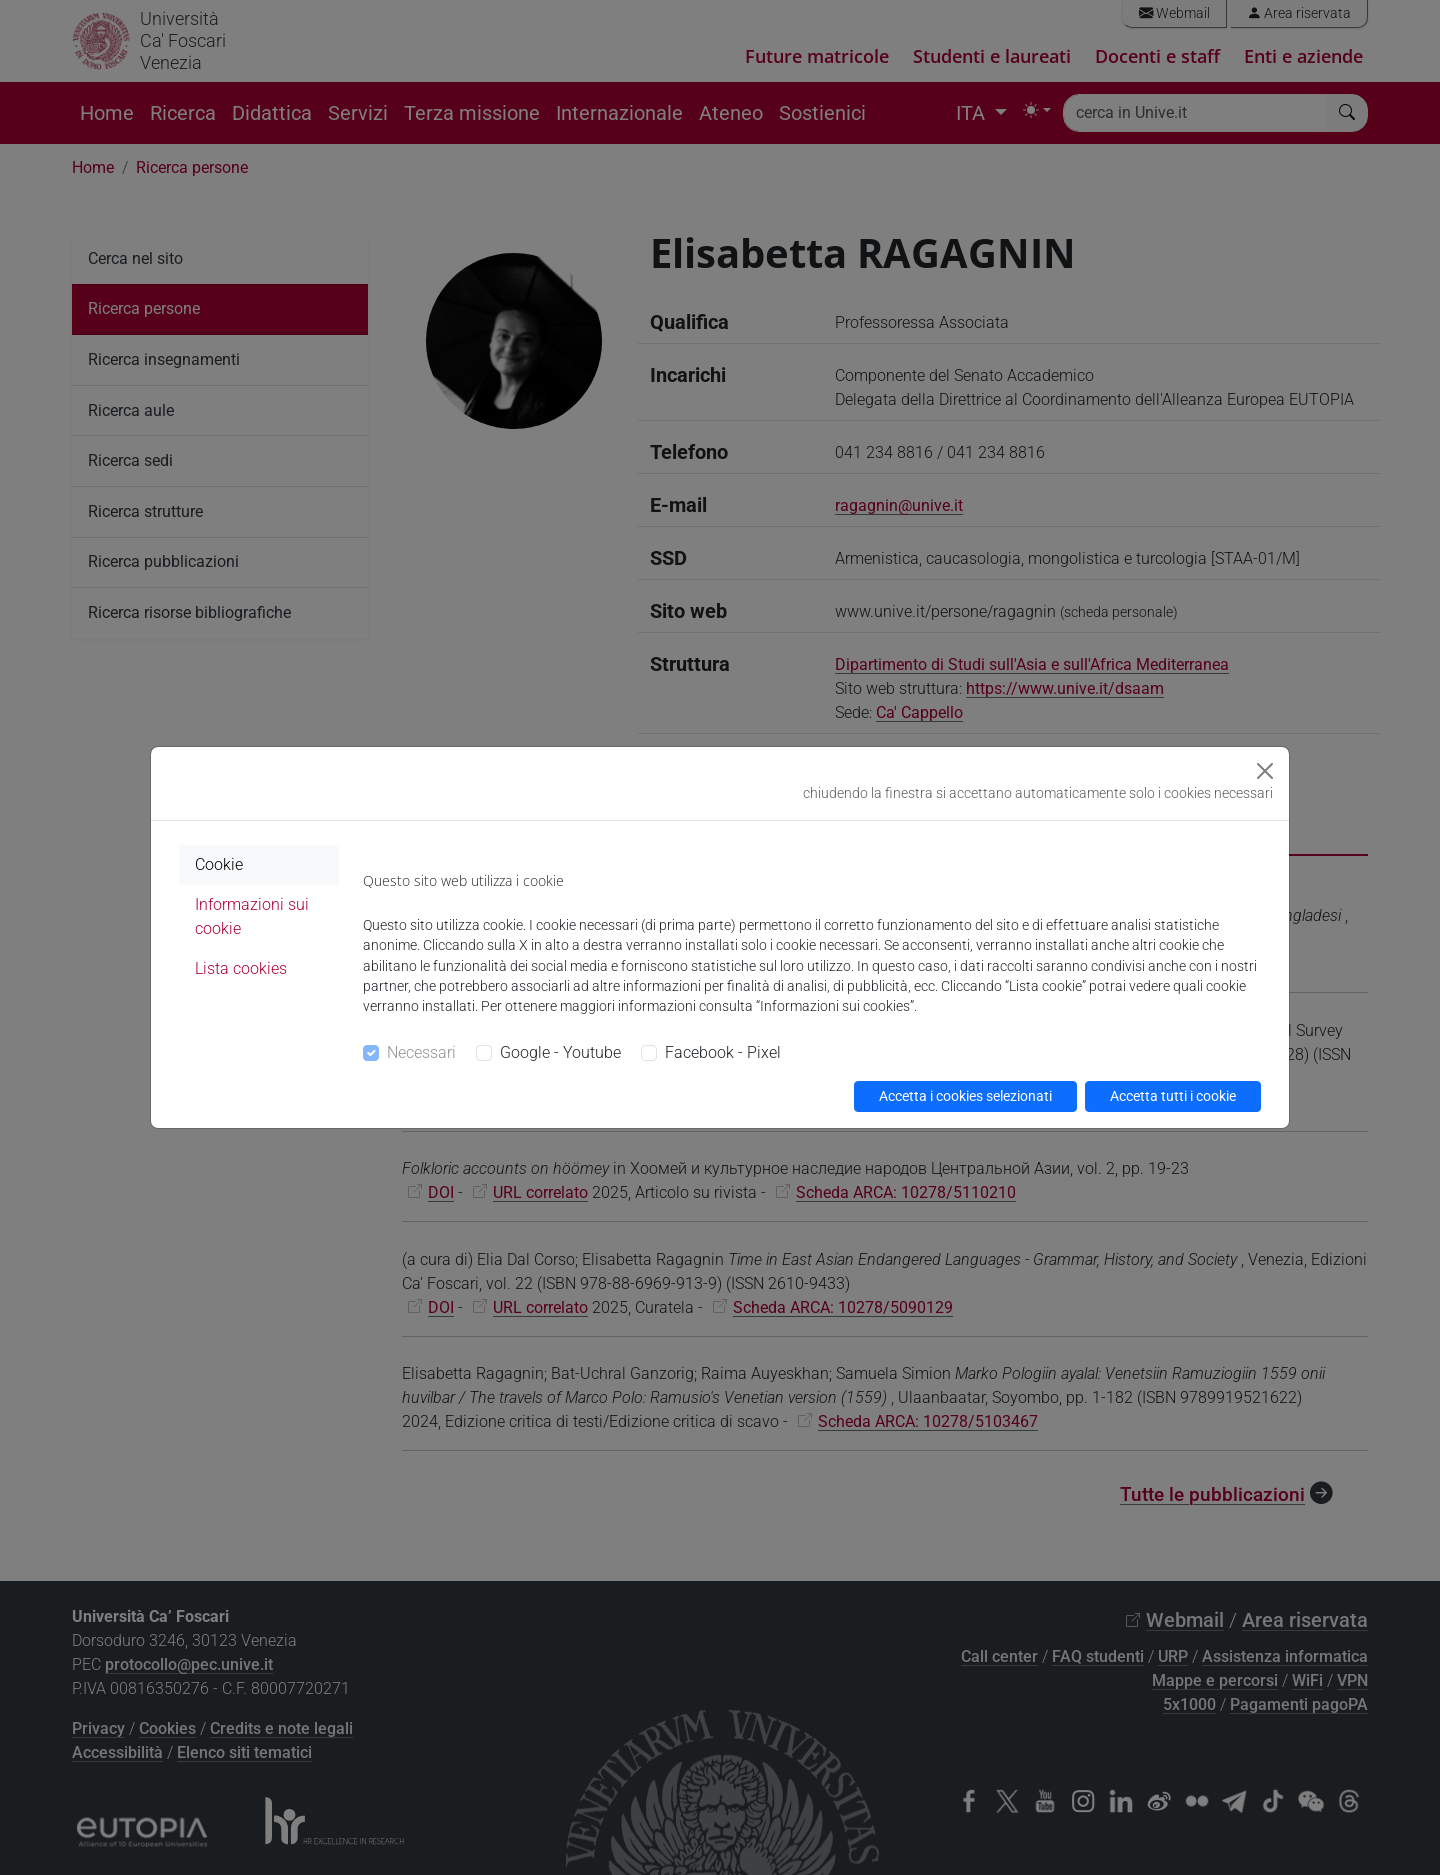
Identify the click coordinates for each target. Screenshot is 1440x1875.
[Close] (1265, 771)
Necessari (421, 1052)
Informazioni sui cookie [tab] (252, 916)
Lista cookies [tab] (241, 968)
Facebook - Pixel (723, 1052)
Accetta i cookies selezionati (965, 1096)
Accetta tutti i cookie (1173, 1096)
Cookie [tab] (219, 864)
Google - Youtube (560, 1052)
